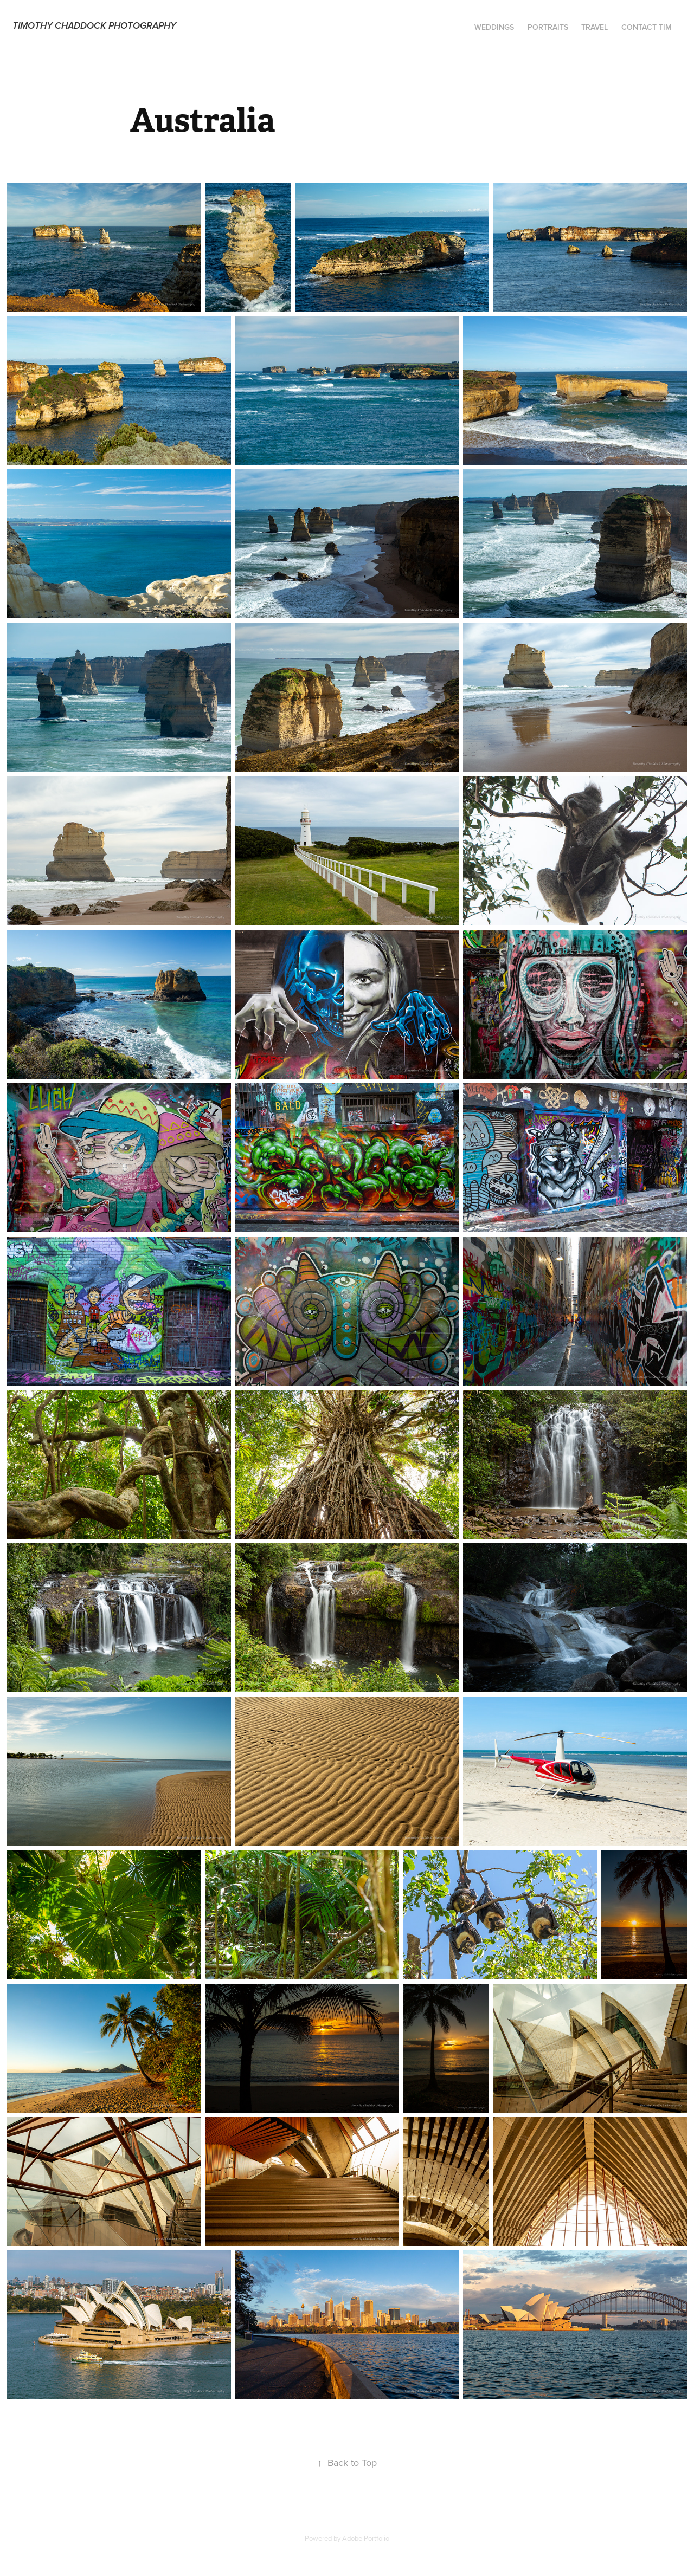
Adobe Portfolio (365, 2538)
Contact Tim (646, 27)
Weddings (494, 27)
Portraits (548, 27)
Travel (594, 27)
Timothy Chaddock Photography (94, 26)
